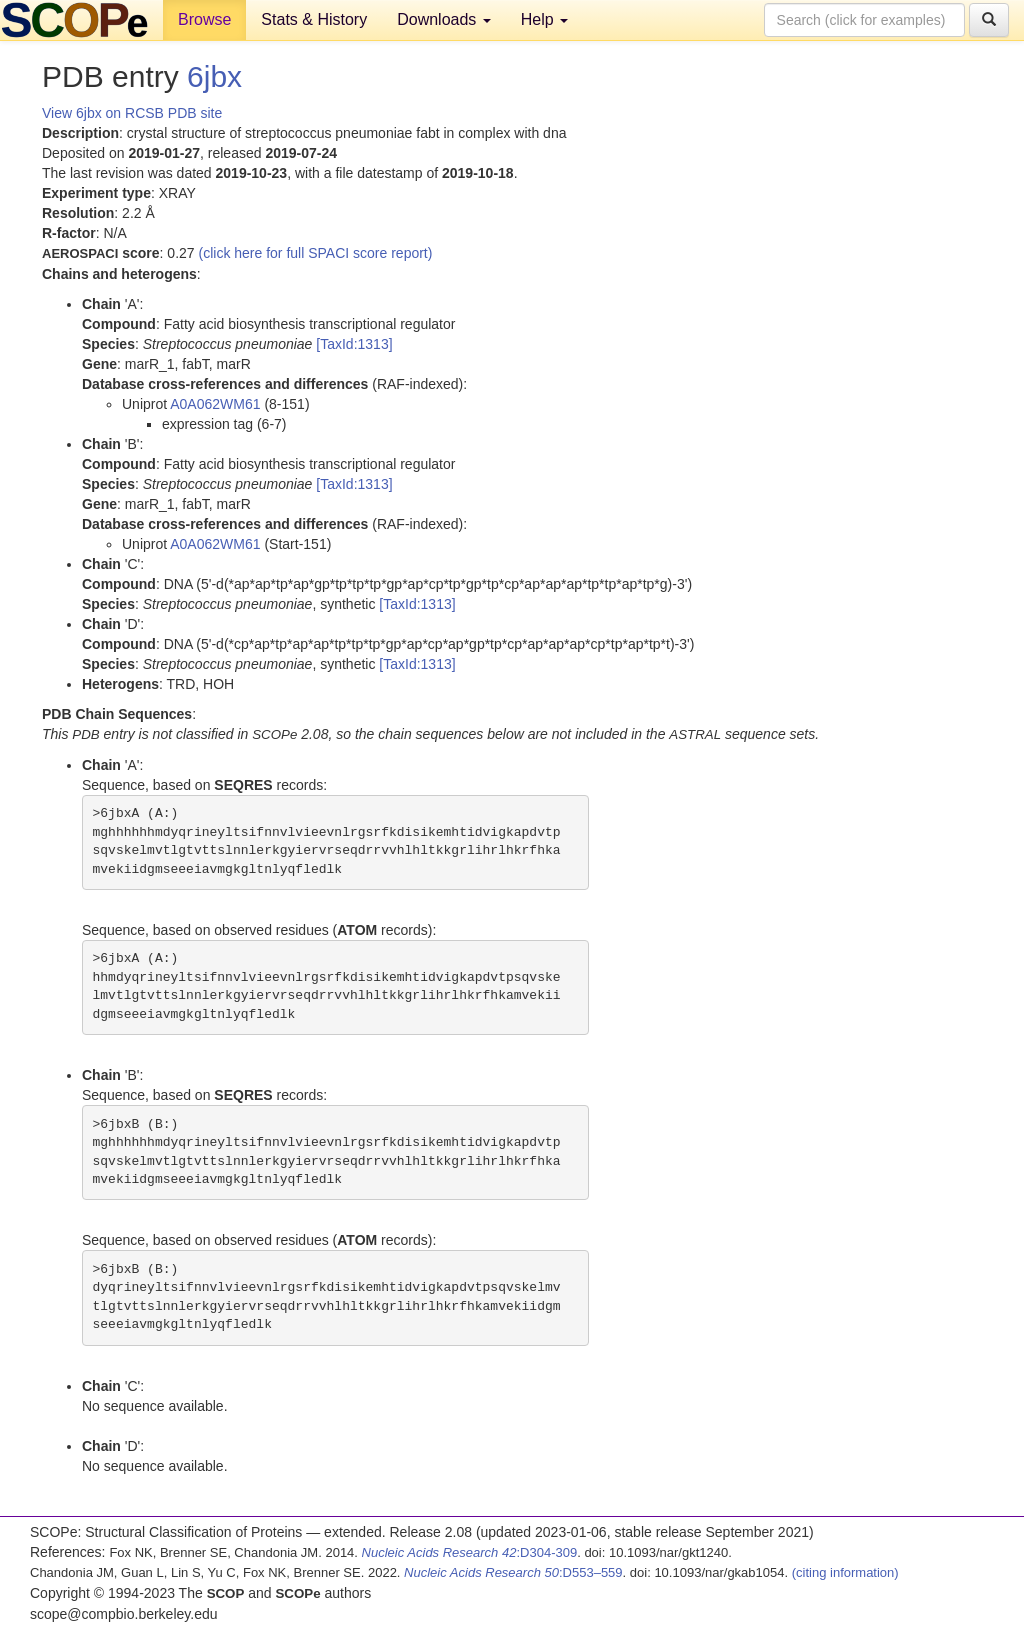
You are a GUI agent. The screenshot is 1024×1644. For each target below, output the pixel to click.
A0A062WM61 (215, 404)
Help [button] (544, 19)
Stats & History (314, 19)
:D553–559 (513, 1572)
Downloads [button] (444, 19)
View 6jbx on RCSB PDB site (132, 113)
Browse (204, 19)
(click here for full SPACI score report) (316, 253)
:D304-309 (470, 1552)
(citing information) (845, 1572)
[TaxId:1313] (354, 344)
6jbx (214, 76)
